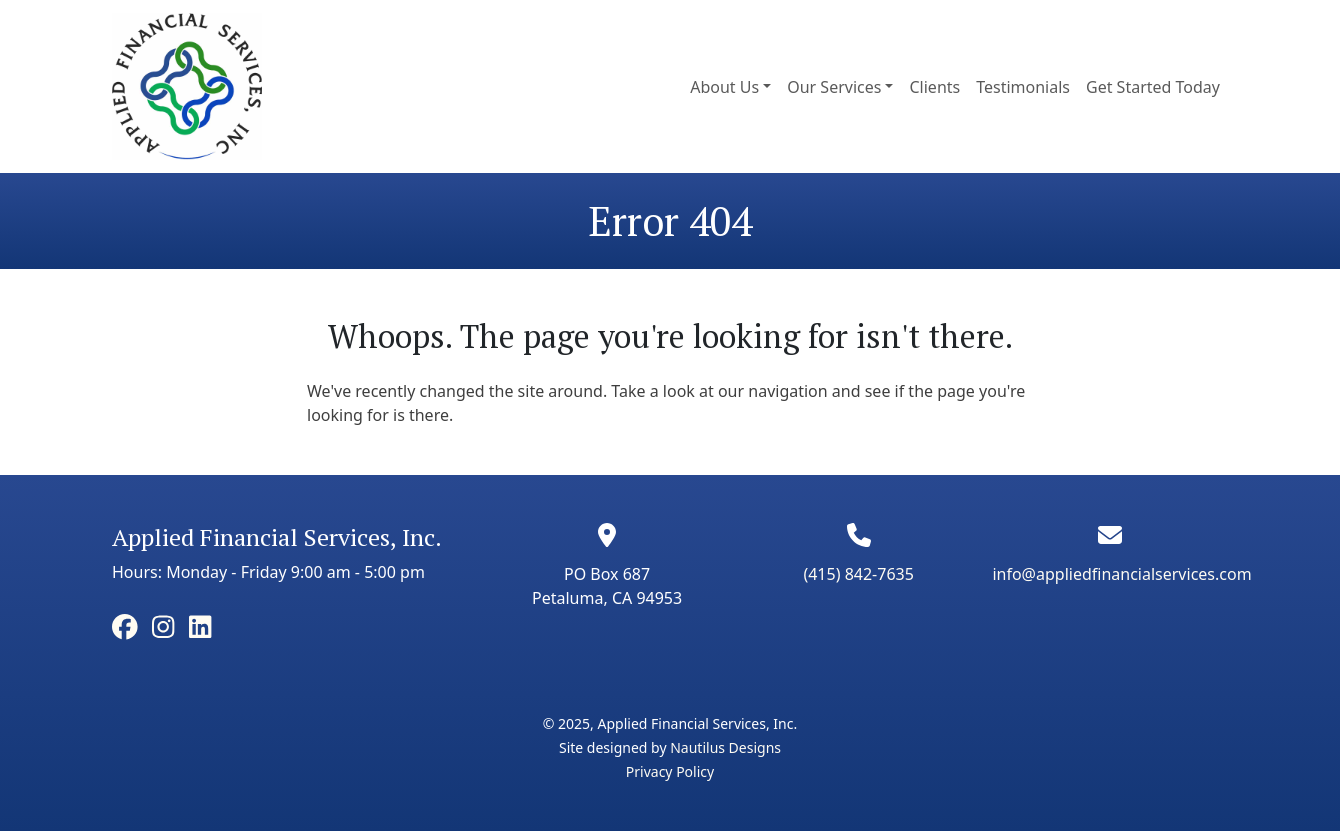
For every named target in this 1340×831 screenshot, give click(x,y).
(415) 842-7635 (858, 574)
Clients (934, 87)
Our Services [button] (834, 87)
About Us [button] (724, 87)
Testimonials (1023, 87)
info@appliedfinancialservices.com (1121, 574)
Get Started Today (1153, 87)
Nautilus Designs (725, 747)
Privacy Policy (670, 771)
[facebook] (125, 627)
